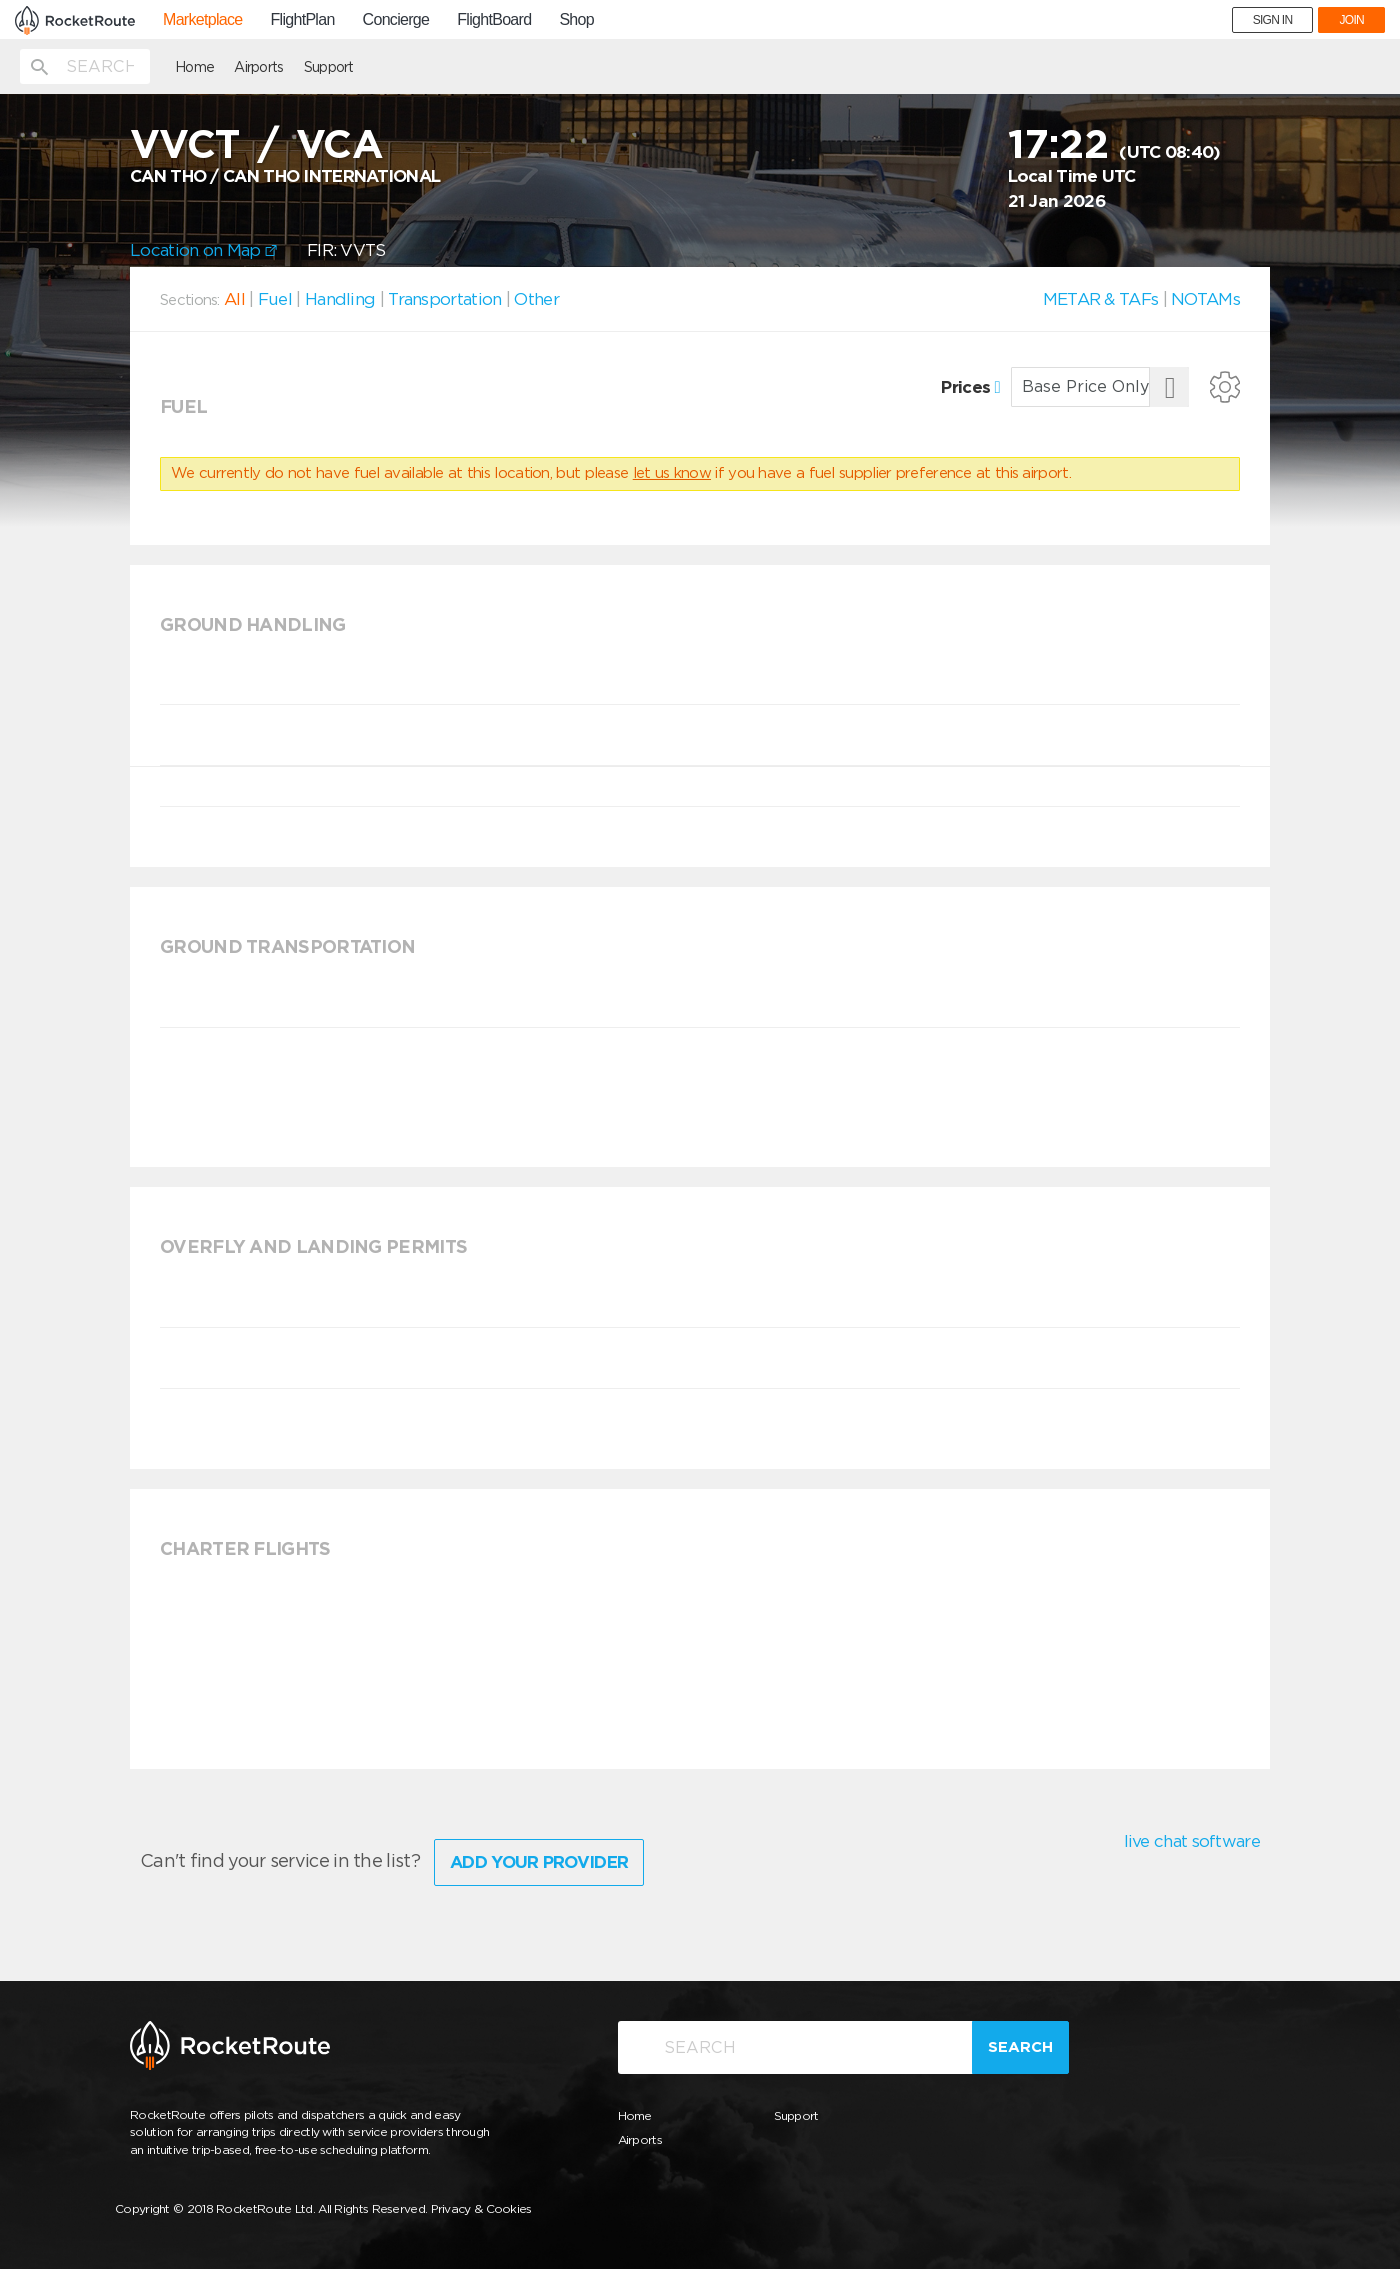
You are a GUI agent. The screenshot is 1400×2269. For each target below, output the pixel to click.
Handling (340, 299)
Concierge (396, 20)
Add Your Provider (539, 1862)
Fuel (275, 299)
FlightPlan (302, 20)
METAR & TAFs (1101, 299)
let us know (672, 473)
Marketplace (202, 20)
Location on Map (203, 250)
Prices (970, 387)
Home (194, 67)
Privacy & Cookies (481, 2208)
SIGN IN (1273, 20)
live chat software (1192, 1841)
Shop (576, 20)
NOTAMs (1205, 299)
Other (536, 299)
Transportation (444, 299)
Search (1020, 2047)
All (234, 299)
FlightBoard (494, 20)
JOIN (1351, 20)
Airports (258, 67)
